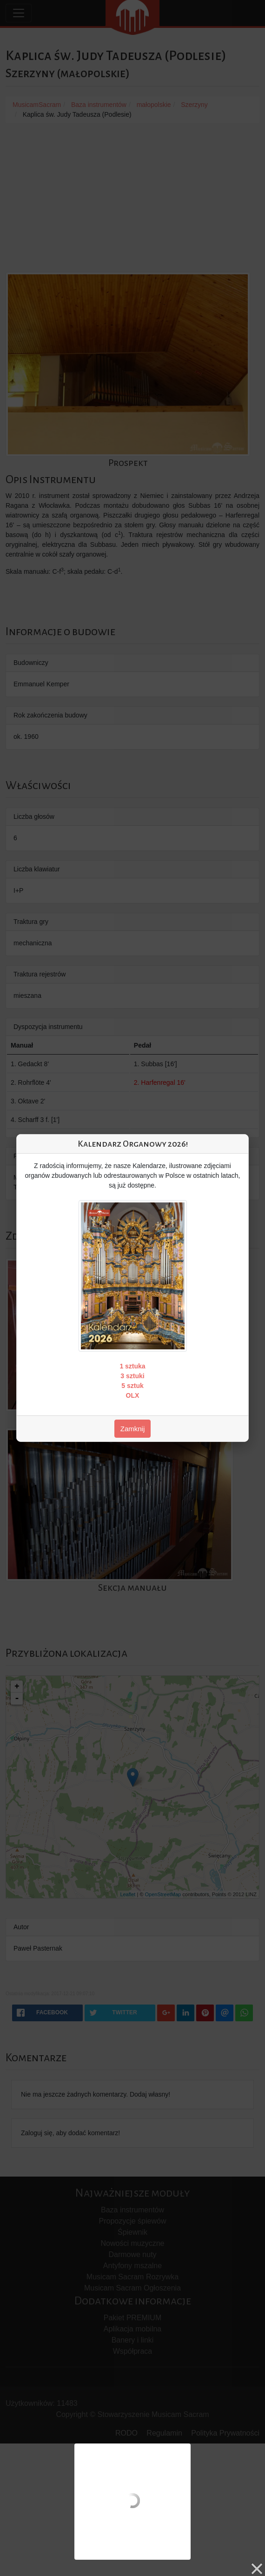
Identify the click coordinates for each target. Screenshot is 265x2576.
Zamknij (132, 1429)
